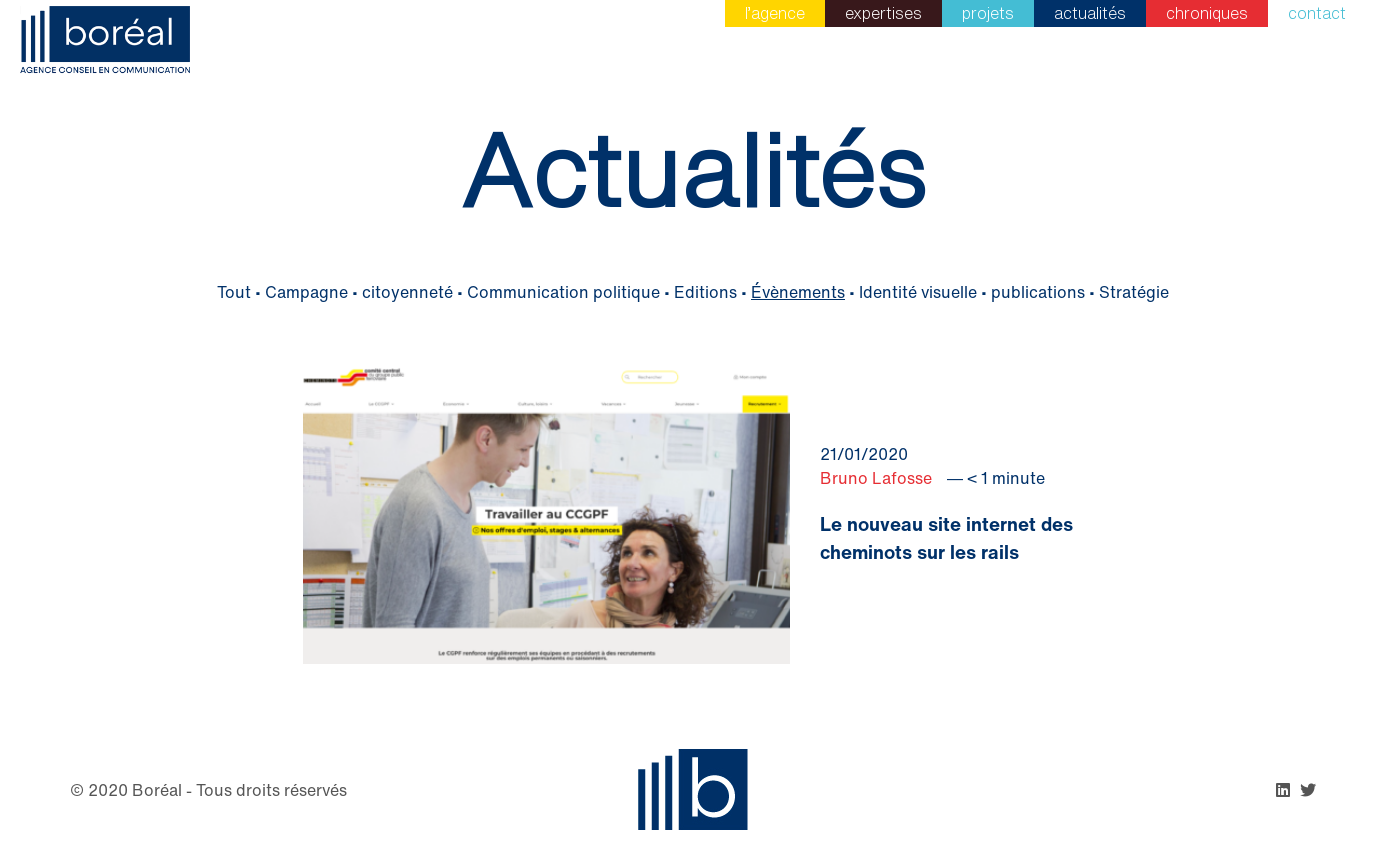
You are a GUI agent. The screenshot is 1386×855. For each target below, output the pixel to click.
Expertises (883, 13)
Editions (705, 292)
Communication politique (563, 292)
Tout (234, 292)
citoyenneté (407, 292)
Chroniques (1207, 13)
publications (1038, 292)
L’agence (775, 13)
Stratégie (1134, 292)
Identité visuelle (918, 292)
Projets (988, 13)
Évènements (798, 292)
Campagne (306, 292)
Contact (1317, 13)
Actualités (1090, 13)
